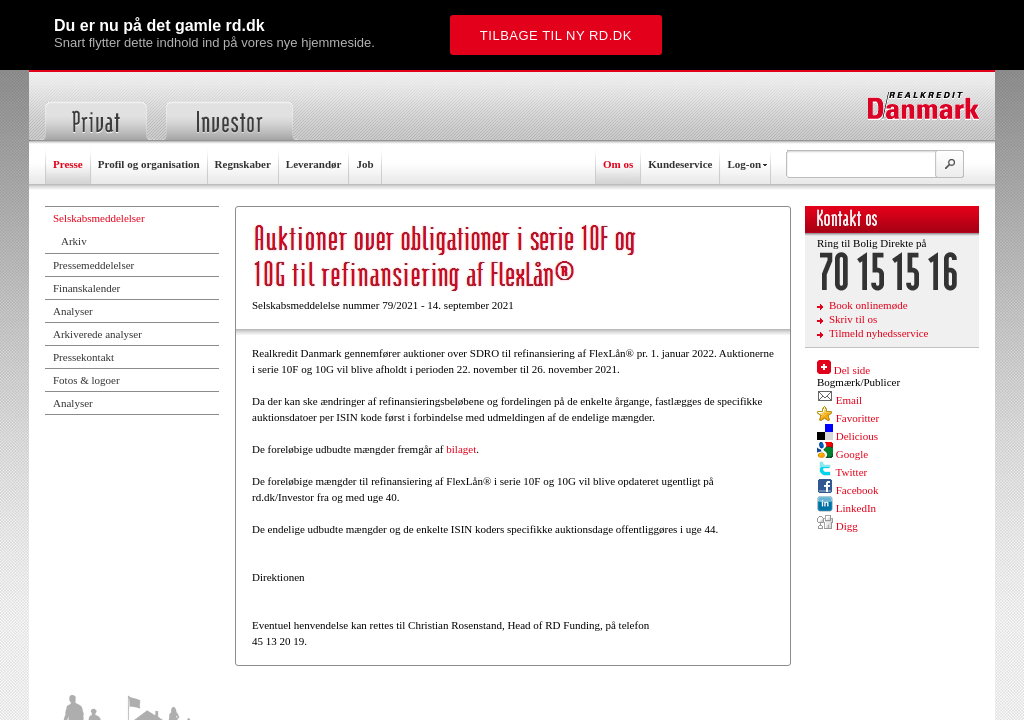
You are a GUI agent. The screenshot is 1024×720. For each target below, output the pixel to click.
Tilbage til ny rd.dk (556, 35)
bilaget (461, 449)
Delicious (857, 436)
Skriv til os (853, 319)
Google (852, 454)
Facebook (857, 490)
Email (849, 400)
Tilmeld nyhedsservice (879, 333)
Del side (852, 370)
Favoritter (857, 418)
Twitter (852, 472)
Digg (847, 526)
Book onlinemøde (868, 305)
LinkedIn (856, 508)
